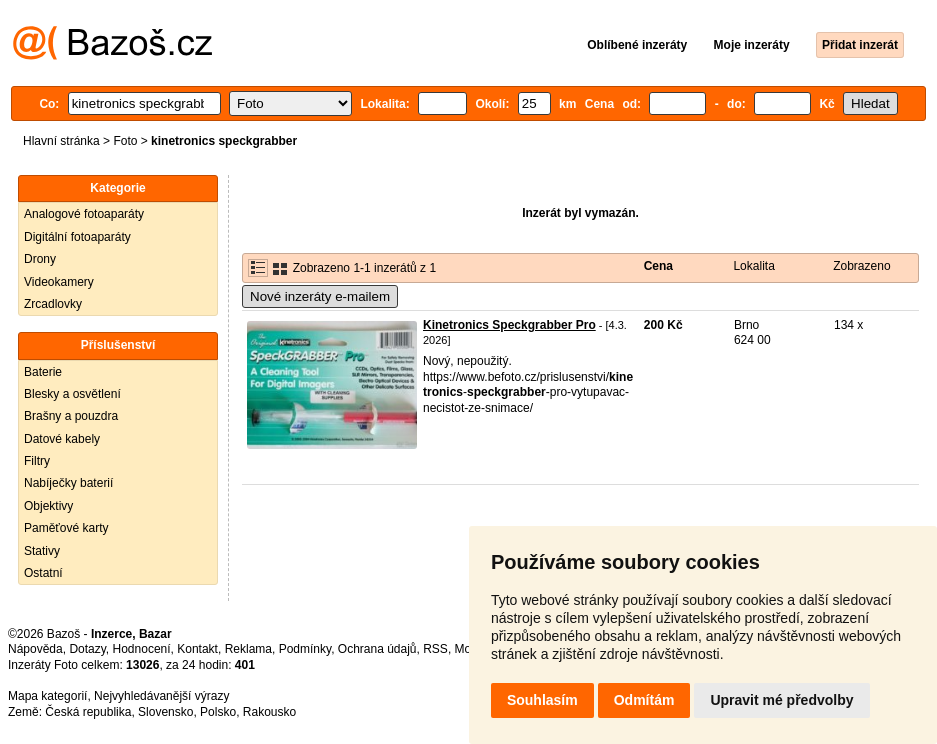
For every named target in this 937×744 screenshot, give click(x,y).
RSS (435, 649)
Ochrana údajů (377, 649)
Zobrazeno (861, 266)
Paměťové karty (66, 528)
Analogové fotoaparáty (84, 214)
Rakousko (269, 712)
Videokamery (59, 282)
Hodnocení (142, 649)
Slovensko (165, 712)
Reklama (248, 649)
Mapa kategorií (47, 696)
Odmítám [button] (644, 700)
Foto (125, 141)
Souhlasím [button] (542, 700)
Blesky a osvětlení (72, 394)
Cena (658, 266)
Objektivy (48, 506)
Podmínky (305, 649)
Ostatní (43, 573)
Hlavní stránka (61, 141)
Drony (40, 259)
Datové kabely (62, 439)
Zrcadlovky (53, 304)
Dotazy (87, 649)
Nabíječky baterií (68, 483)
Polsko (218, 712)
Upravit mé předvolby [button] (781, 700)
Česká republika (88, 712)
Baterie (43, 372)
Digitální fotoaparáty (77, 237)
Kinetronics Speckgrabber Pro (509, 325)
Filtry (37, 461)
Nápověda (35, 649)
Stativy (42, 551)
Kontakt (197, 649)
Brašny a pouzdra (71, 416)
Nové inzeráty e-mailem (320, 296)
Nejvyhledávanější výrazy (161, 696)
